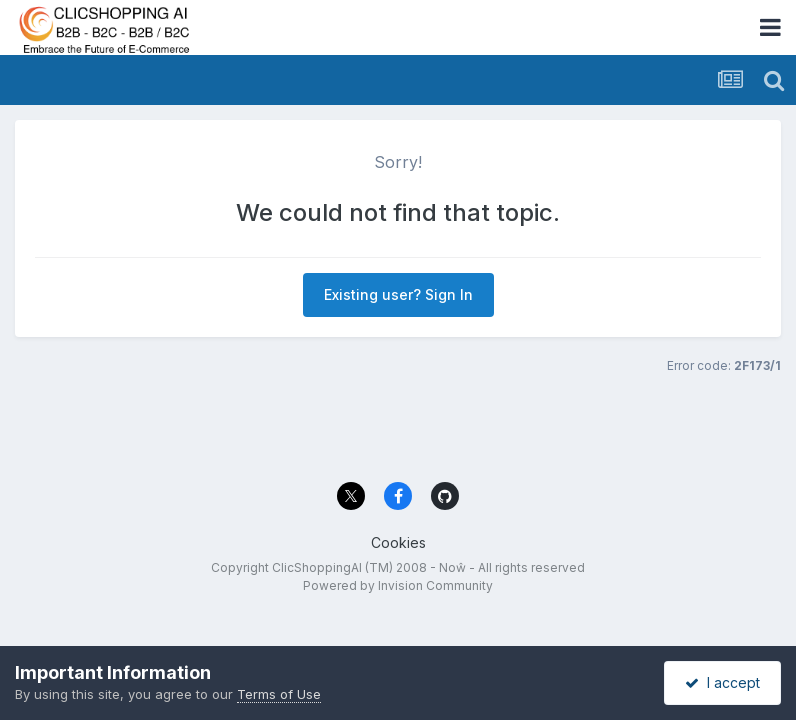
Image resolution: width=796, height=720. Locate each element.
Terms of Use (279, 694)
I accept (722, 682)
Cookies (398, 542)
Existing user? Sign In (398, 294)
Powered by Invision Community (398, 585)
